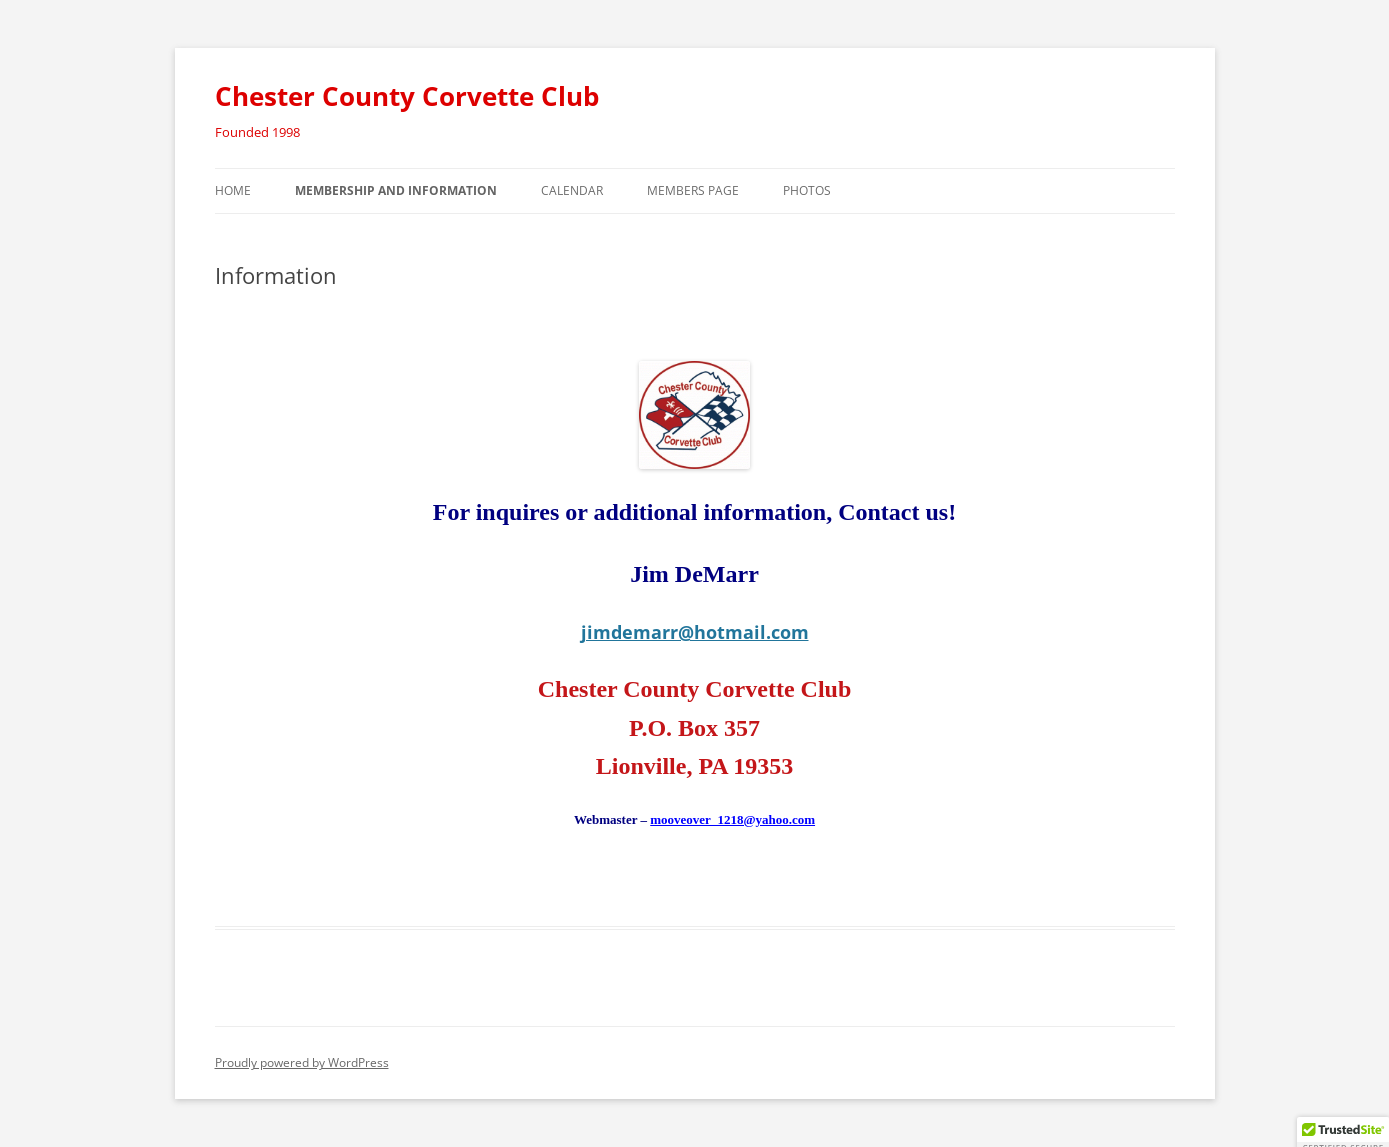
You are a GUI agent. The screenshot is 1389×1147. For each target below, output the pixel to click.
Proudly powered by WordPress (302, 1062)
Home (233, 190)
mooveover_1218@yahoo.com (732, 819)
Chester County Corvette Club (407, 96)
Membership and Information (396, 190)
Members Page (693, 190)
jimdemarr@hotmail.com (695, 632)
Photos (807, 190)
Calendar (572, 190)
